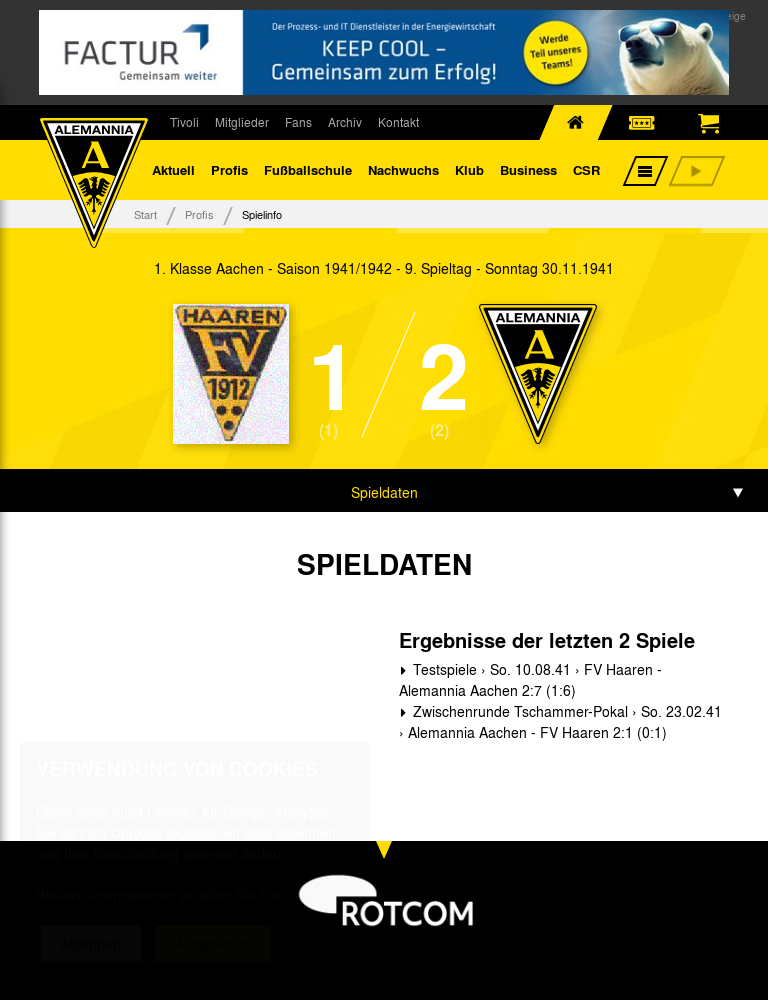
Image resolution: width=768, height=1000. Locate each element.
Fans (298, 122)
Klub (469, 169)
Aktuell (173, 169)
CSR (586, 169)
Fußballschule (308, 169)
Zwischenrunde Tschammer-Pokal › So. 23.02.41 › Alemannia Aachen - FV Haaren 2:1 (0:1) (560, 721)
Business (528, 169)
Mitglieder (242, 122)
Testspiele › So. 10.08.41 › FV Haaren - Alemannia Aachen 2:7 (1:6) (530, 679)
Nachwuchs (403, 169)
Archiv (345, 122)
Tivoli (184, 122)
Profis (229, 169)
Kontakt (398, 122)
